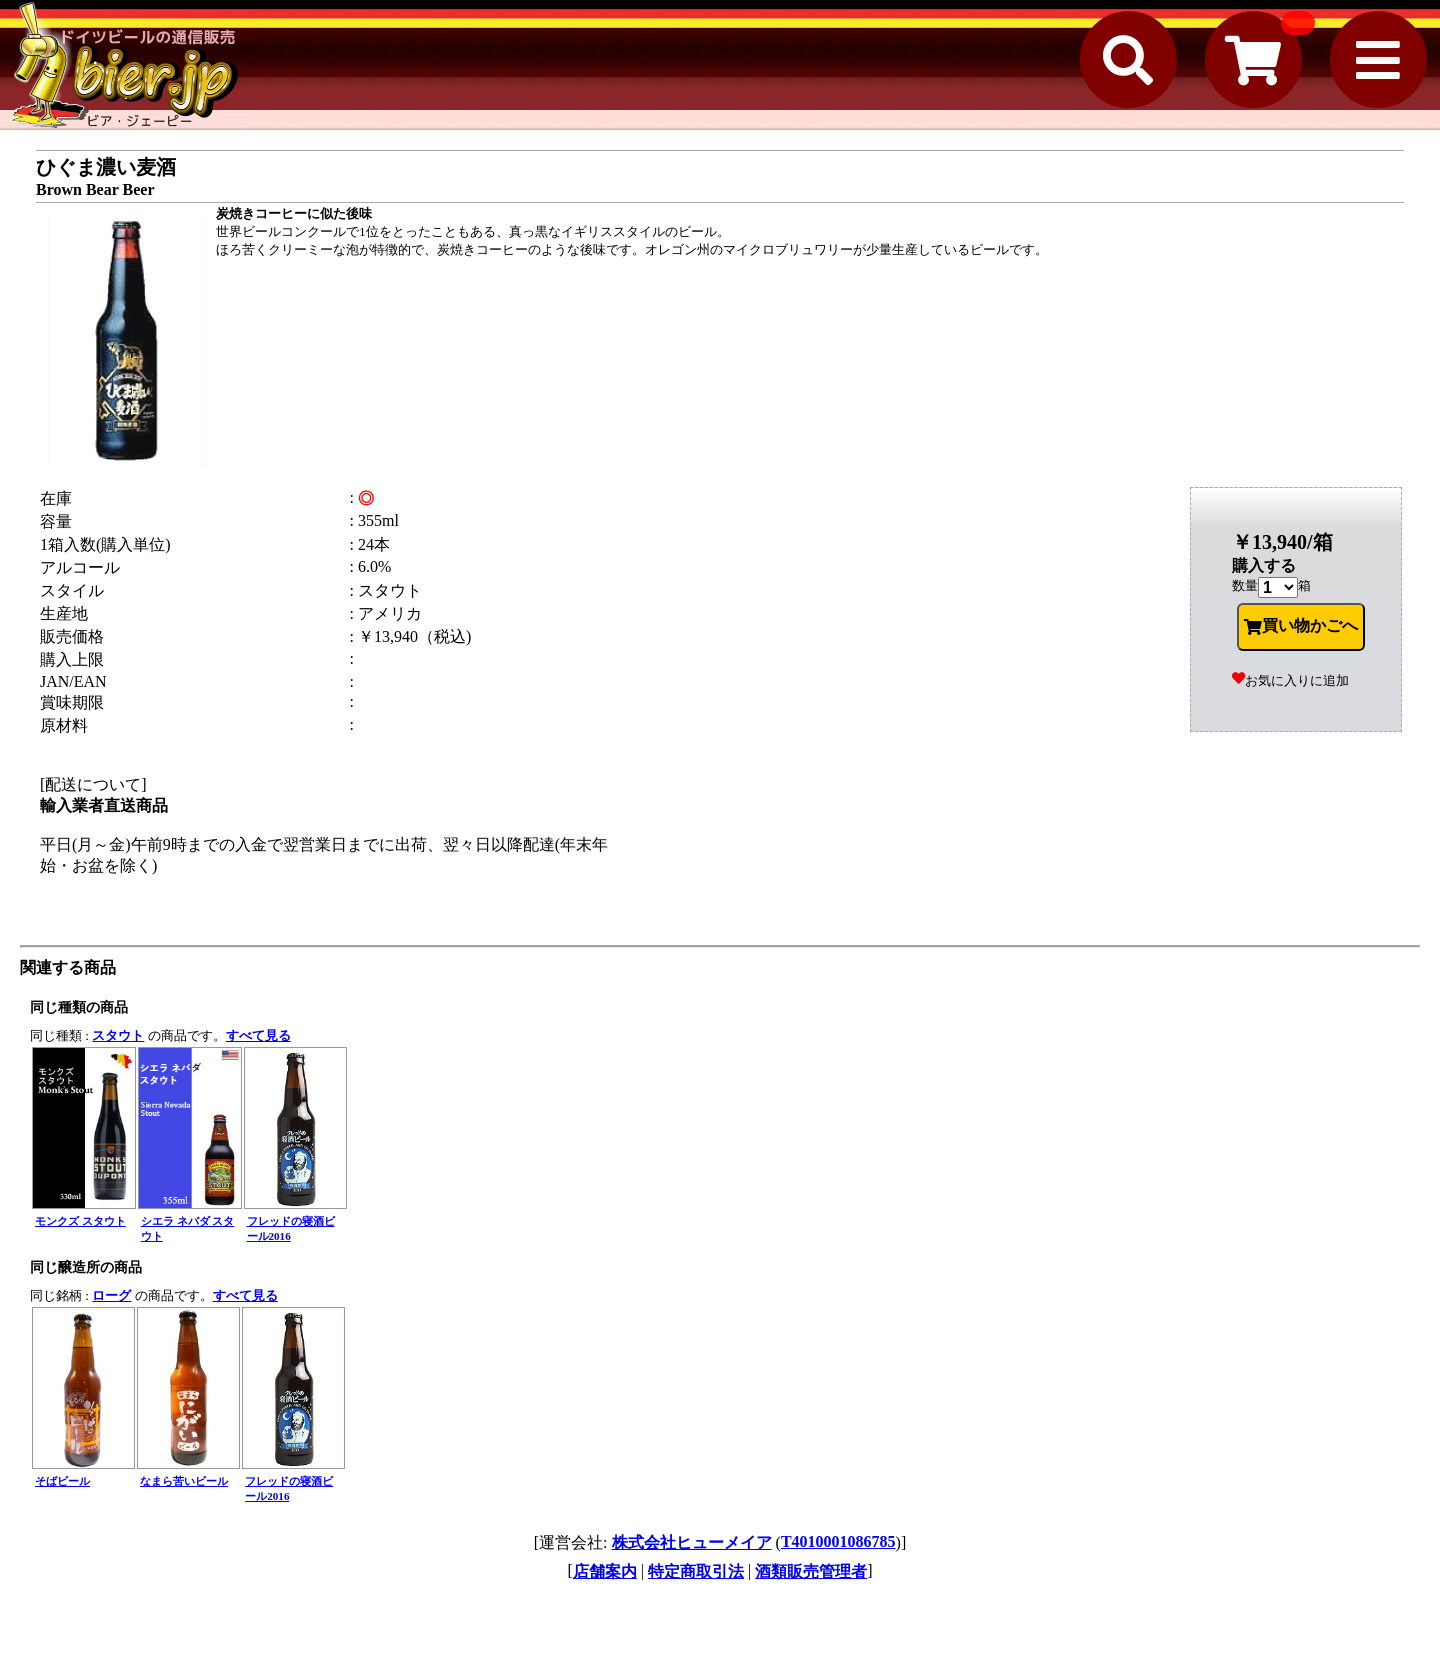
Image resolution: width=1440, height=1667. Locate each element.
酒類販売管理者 (811, 1571)
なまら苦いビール (184, 1481)
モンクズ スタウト (80, 1221)
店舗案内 (605, 1571)
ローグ (111, 1295)
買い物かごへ (1301, 626)
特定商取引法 (696, 1571)
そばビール (62, 1481)
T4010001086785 (838, 1541)
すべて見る (258, 1035)
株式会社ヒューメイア (692, 1542)
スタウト (118, 1035)
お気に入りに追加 (1290, 680)
